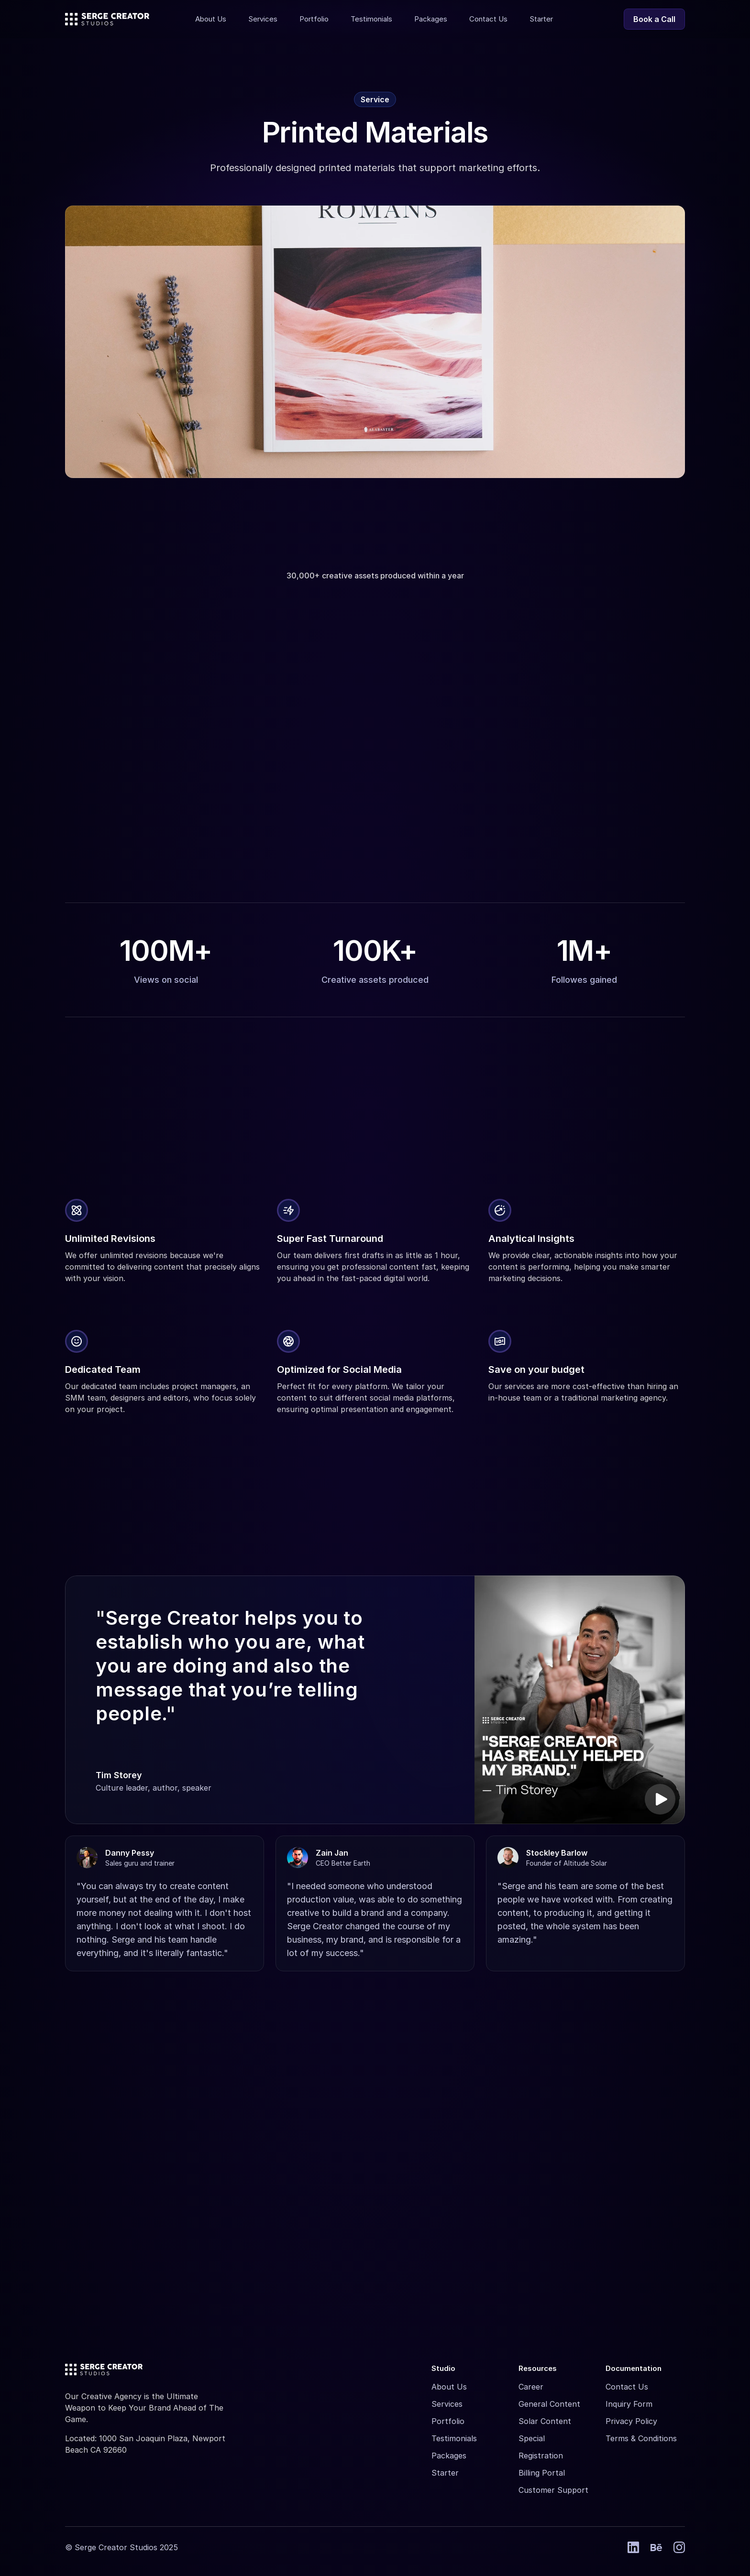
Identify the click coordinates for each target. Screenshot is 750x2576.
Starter (445, 2473)
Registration (540, 2455)
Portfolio (447, 2421)
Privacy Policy (631, 2421)
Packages (448, 2455)
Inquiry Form (629, 2404)
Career (530, 2386)
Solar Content (544, 2421)
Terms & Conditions (641, 2438)
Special (531, 2438)
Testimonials (454, 2438)
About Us (449, 2386)
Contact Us (627, 2386)
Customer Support (553, 2490)
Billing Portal (541, 2473)
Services (447, 2404)
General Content (549, 2404)
